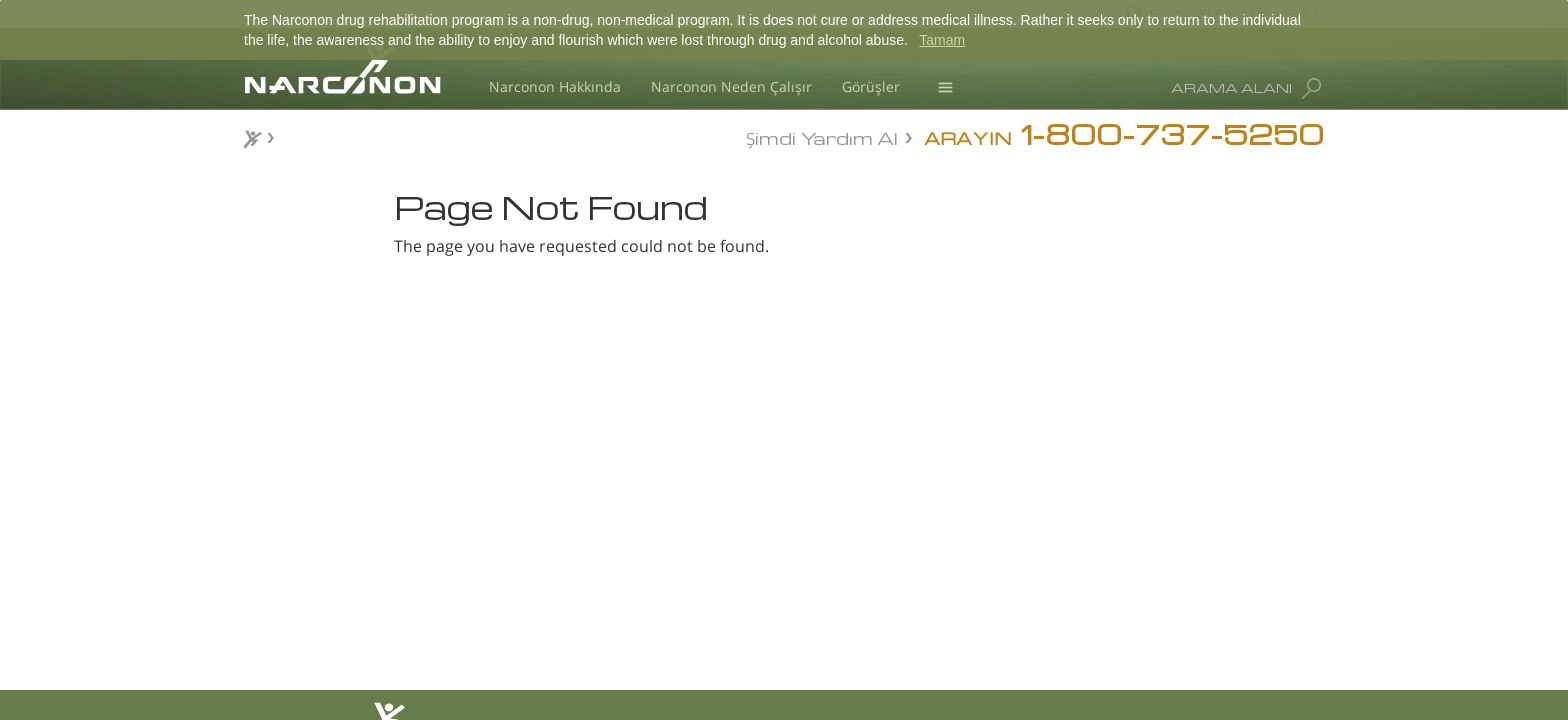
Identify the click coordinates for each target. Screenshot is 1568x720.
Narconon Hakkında (555, 86)
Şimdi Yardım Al (822, 136)
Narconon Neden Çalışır (731, 86)
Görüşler (871, 86)
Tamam (942, 40)
